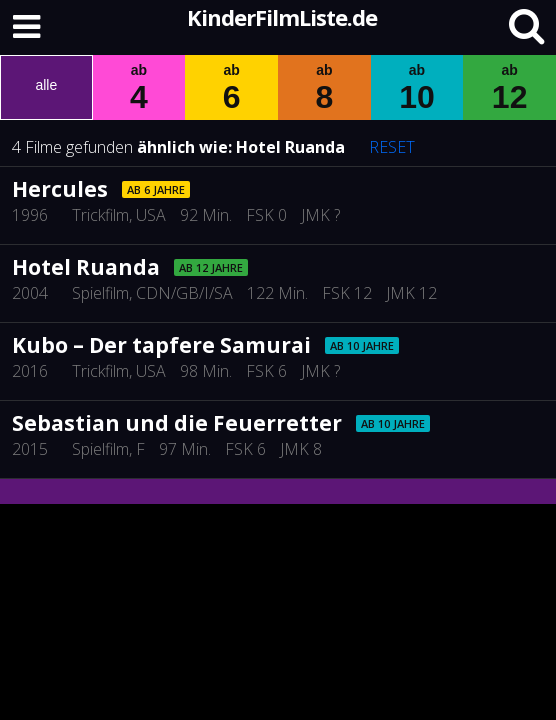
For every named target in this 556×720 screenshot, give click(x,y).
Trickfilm (100, 215)
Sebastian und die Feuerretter (177, 423)
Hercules (60, 189)
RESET (392, 147)
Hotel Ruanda (290, 147)
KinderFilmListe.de (282, 17)
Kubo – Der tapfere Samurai (161, 345)
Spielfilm (100, 293)
